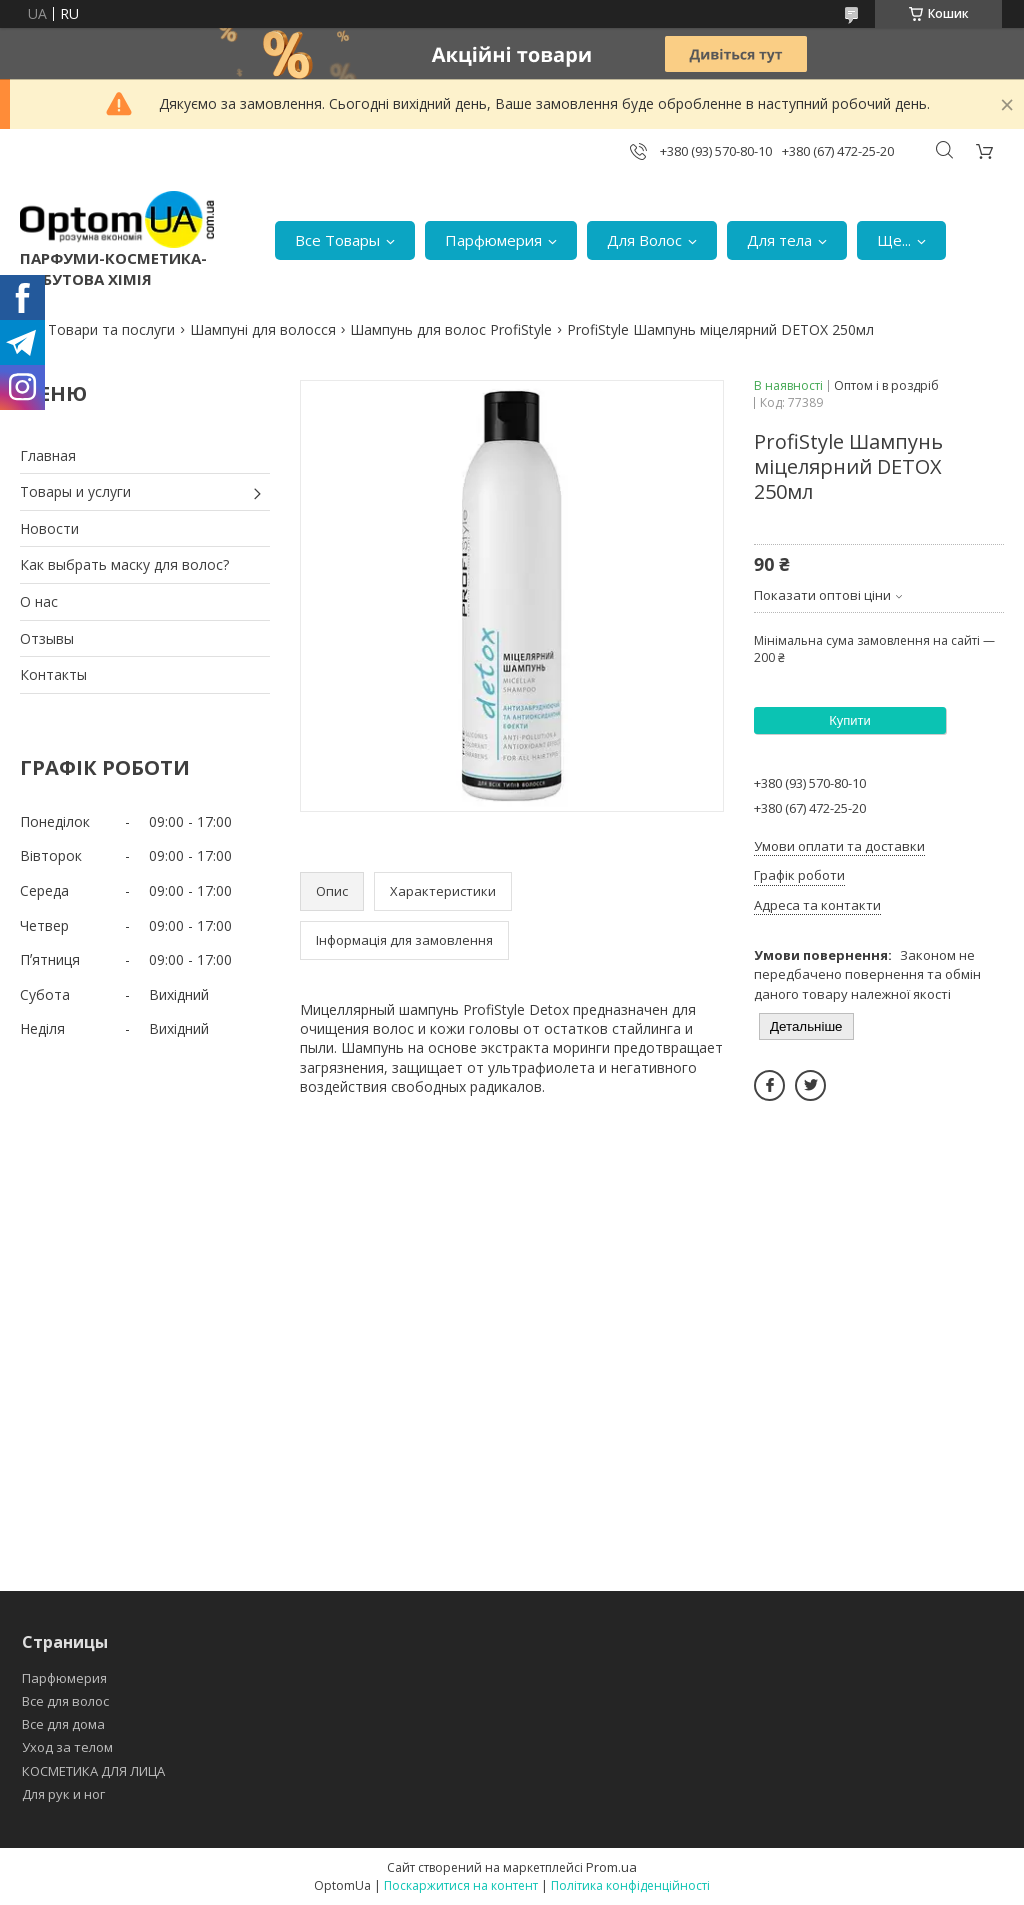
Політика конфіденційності (630, 1885)
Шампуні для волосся (263, 329)
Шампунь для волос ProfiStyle (451, 329)
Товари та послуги (111, 329)
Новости (49, 528)
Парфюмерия (493, 240)
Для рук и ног (63, 1794)
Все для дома (63, 1724)
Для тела (779, 240)
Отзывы (47, 638)
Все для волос (65, 1701)
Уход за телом (67, 1747)
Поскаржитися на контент (461, 1885)
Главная (48, 455)
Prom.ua (611, 1867)
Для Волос (644, 240)
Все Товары (337, 240)
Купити (850, 720)
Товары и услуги (75, 491)
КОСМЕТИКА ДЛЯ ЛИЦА (93, 1771)
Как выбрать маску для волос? (124, 564)
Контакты (53, 674)
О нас (39, 601)
